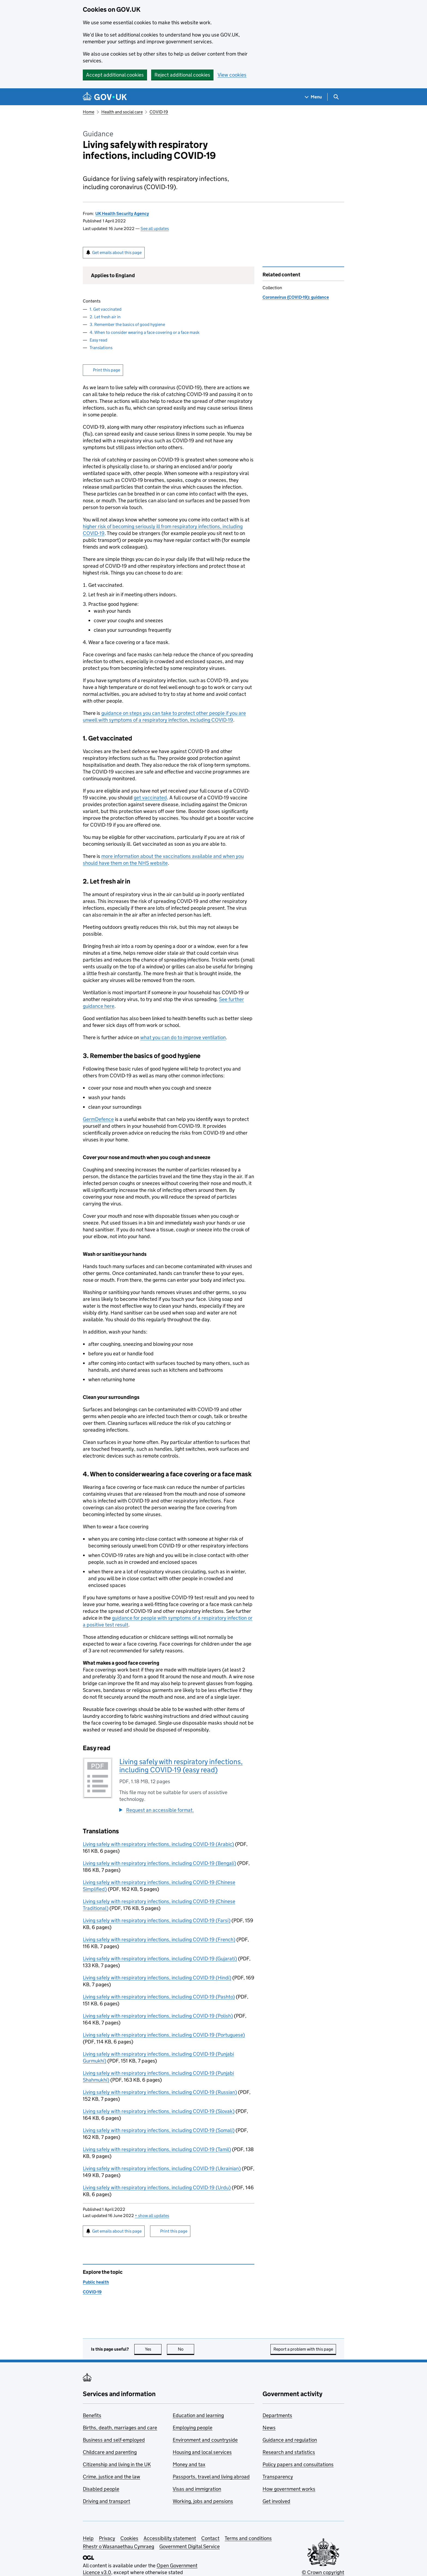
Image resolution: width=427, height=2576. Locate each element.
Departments (277, 2415)
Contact (210, 2538)
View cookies (232, 74)
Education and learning (198, 2415)
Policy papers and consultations (298, 2464)
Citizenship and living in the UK (117, 2464)
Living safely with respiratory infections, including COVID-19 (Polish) (158, 2016)
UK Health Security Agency (122, 213)
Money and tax (189, 2464)
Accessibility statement (170, 2538)
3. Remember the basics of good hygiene (127, 324)
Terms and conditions (248, 2538)
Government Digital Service (189, 2546)
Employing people (192, 2427)
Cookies (129, 2538)
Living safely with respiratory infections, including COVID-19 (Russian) (160, 2092)
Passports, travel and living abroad (211, 2477)
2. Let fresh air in (105, 316)
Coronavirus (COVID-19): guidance (296, 297)
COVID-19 (159, 111)
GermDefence (98, 1119)
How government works (289, 2489)
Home (88, 111)
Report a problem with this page (303, 2349)
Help (88, 2538)
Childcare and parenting (110, 2452)
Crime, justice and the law (111, 2477)
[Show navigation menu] (313, 97)
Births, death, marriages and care (120, 2427)
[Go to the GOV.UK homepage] (105, 97)
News (269, 2427)
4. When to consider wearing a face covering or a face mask (144, 332)
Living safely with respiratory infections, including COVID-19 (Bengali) (159, 1863)
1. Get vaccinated (105, 309)
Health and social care (122, 111)
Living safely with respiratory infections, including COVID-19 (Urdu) (157, 2187)
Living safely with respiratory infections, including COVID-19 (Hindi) (157, 1978)
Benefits (92, 2415)
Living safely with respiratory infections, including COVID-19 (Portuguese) (164, 2035)
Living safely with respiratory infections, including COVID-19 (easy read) (181, 1765)
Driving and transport (106, 2501)
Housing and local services (202, 2452)
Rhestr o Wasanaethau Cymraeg (118, 2546)
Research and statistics (289, 2452)
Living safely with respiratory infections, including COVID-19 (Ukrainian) (162, 2168)
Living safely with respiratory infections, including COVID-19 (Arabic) (158, 1844)
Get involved (276, 2501)
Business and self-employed (114, 2440)
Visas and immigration (197, 2489)
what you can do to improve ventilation (183, 1037)
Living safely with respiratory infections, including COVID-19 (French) (159, 1939)
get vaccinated (150, 797)
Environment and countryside (205, 2440)
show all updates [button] (152, 2215)
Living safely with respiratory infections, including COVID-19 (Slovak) (158, 2111)
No (186, 2349)
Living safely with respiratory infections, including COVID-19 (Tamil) (157, 2149)
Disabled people (101, 2489)
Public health (96, 2282)
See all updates (155, 228)
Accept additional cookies (115, 75)
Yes (153, 2349)
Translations (101, 347)
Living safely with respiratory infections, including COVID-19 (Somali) (158, 2130)
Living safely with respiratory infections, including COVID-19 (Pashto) (159, 1997)
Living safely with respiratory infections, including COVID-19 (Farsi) (156, 1920)
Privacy (107, 2538)
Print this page (106, 370)
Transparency (278, 2477)
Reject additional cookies (182, 75)
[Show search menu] (336, 97)
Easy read (98, 340)
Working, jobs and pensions (203, 2501)
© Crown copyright (323, 2572)
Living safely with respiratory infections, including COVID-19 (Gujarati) (160, 1958)
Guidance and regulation (290, 2440)
